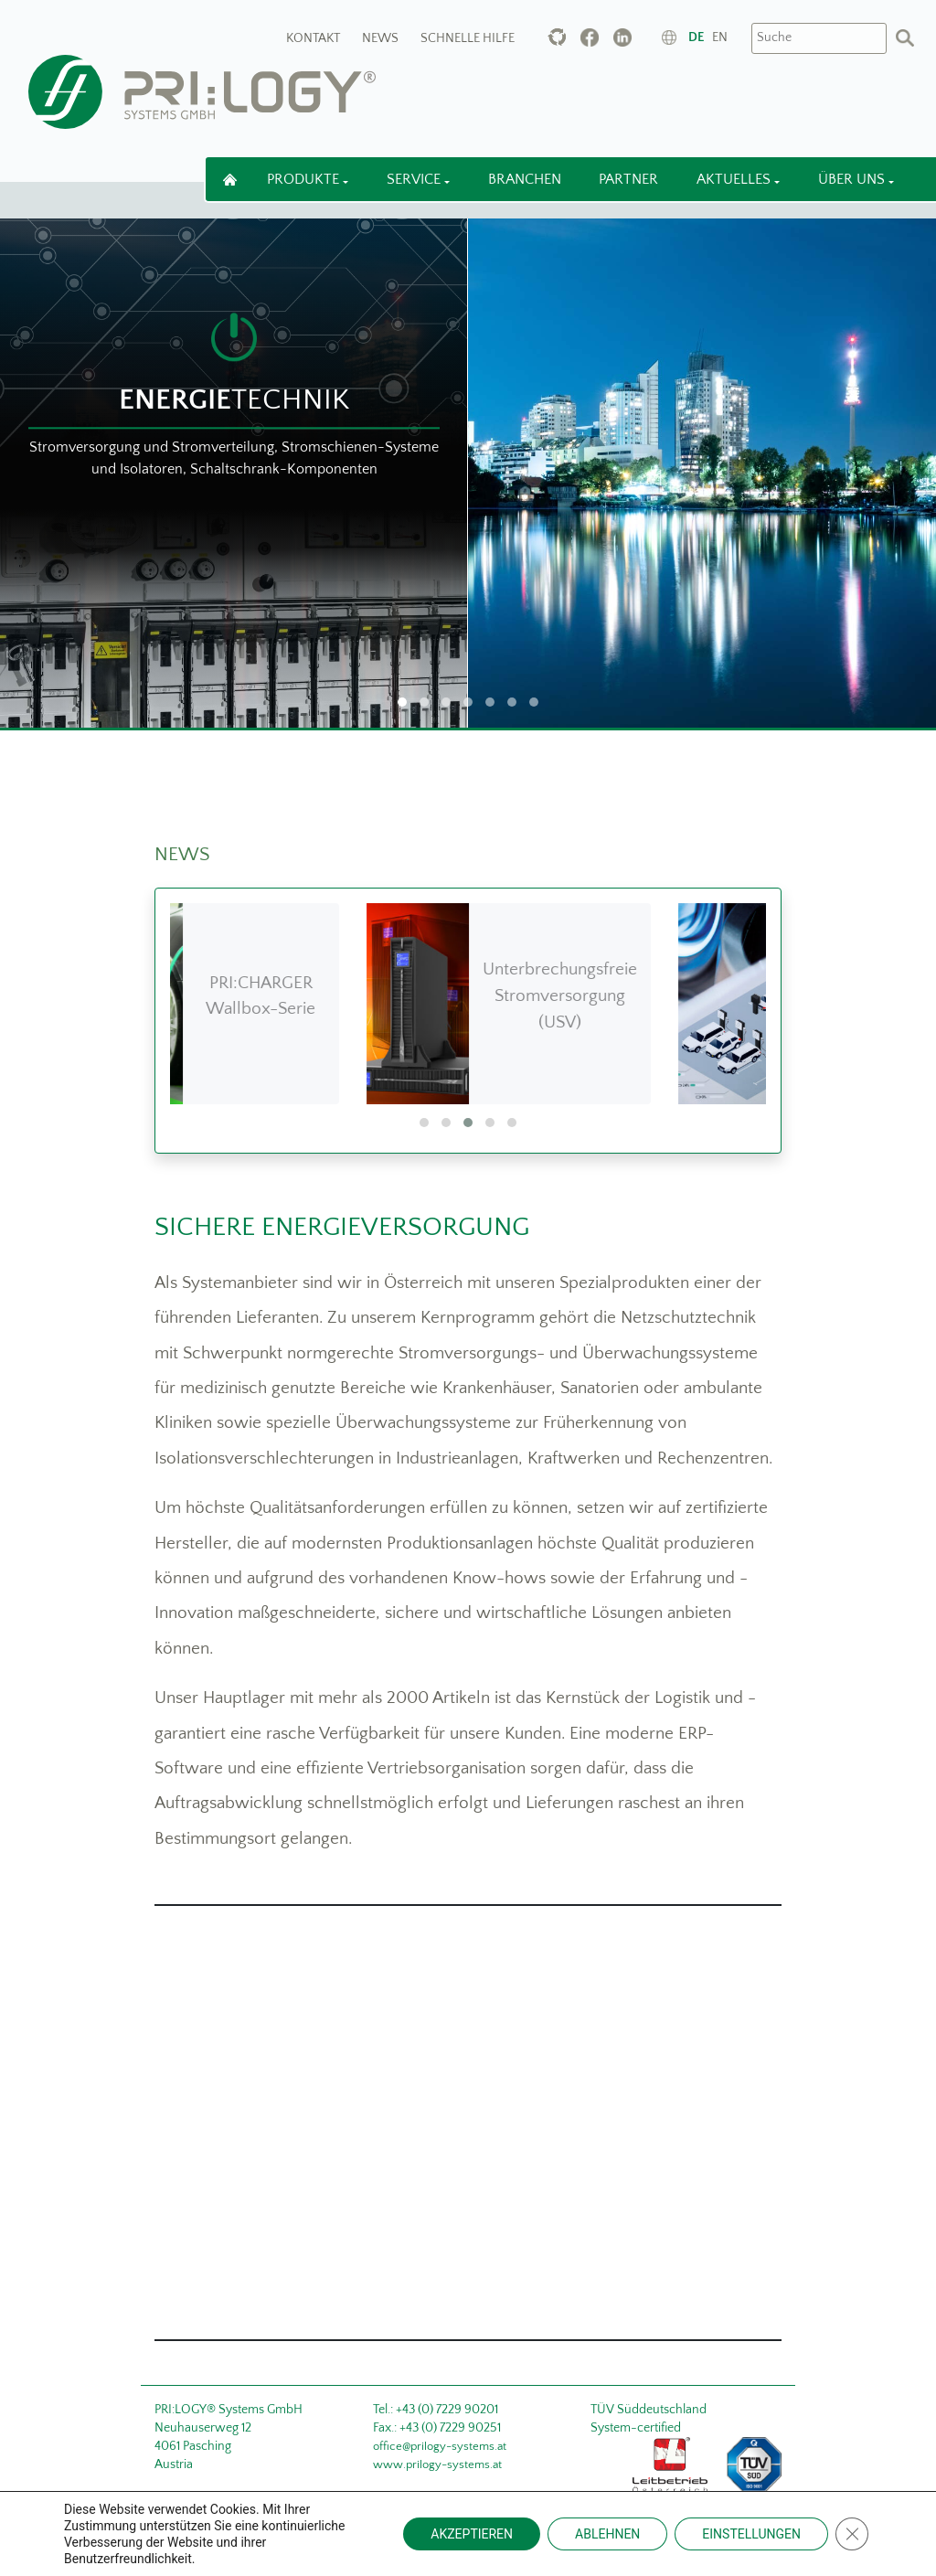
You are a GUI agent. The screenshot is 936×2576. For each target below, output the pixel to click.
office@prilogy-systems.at (439, 2446)
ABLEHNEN (607, 2534)
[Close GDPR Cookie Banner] (851, 2533)
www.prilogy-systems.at (437, 2464)
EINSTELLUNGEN (751, 2534)
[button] (424, 1122)
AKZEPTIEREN (472, 2534)
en (720, 37)
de (696, 37)
